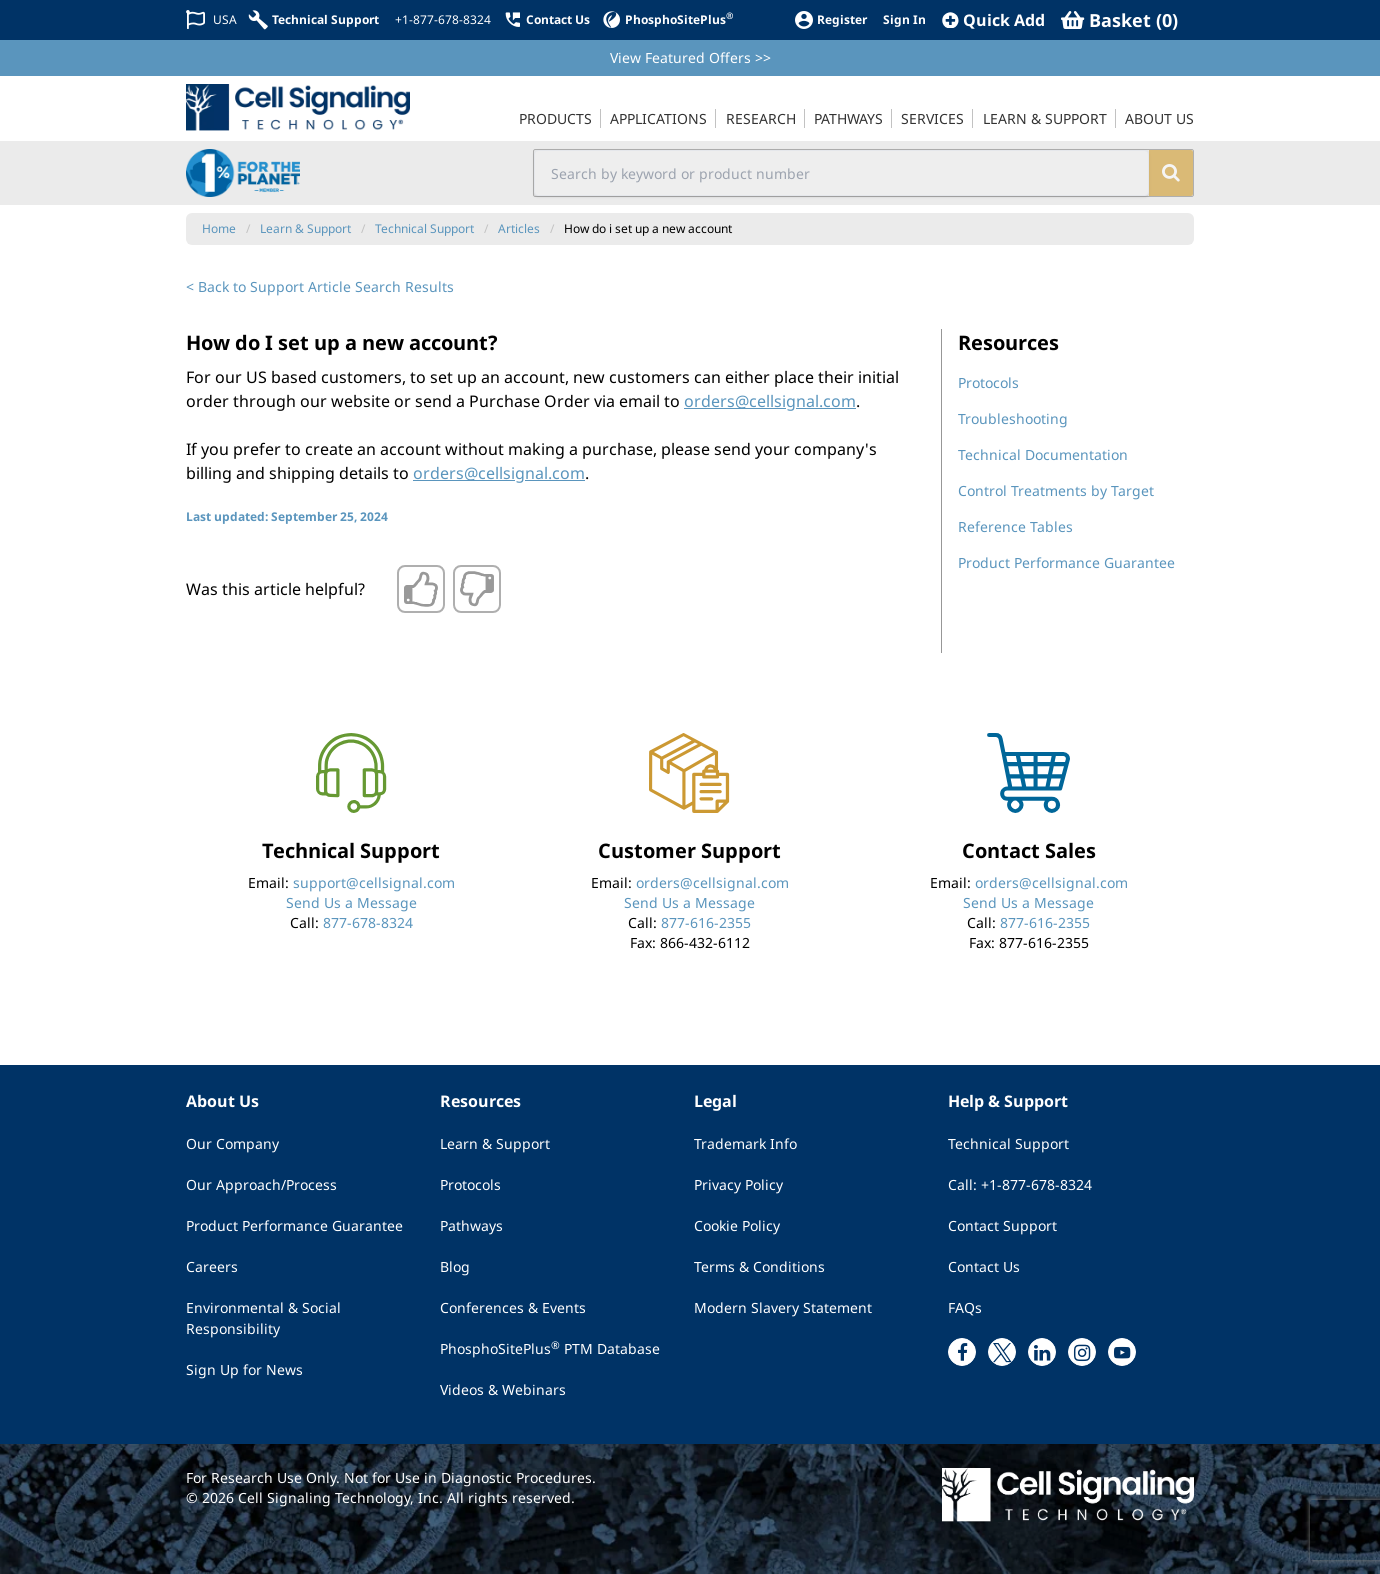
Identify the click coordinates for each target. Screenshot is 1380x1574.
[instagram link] (1082, 1352)
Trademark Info (745, 1143)
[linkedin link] (1042, 1352)
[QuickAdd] (993, 20)
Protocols (988, 382)
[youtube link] (1122, 1352)
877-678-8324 (368, 922)
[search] (1170, 173)
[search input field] (841, 173)
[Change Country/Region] (211, 19)
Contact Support (1002, 1225)
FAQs (965, 1307)
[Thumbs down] (477, 589)
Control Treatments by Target (1056, 490)
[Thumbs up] (421, 589)
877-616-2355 (706, 922)
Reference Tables (1015, 526)
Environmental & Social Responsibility (263, 1318)
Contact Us (984, 1266)
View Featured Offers (690, 57)
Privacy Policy (738, 1184)
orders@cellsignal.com (770, 401)
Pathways (471, 1225)
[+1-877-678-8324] (441, 20)
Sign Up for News (244, 1369)
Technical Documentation (1043, 454)
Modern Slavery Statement (783, 1307)
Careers (212, 1266)
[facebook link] (962, 1352)
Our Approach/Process (261, 1184)
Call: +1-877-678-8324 (1020, 1184)
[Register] (830, 19)
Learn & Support (495, 1143)
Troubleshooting (1013, 418)
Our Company (232, 1143)
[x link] (1002, 1352)
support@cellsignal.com (374, 882)
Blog (455, 1266)
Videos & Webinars (503, 1389)
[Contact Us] (546, 19)
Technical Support (1008, 1143)
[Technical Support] (314, 19)
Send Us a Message (351, 902)
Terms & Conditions (759, 1266)
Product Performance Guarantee (1066, 562)
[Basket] (1119, 20)
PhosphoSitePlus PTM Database (550, 1348)
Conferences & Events (513, 1307)
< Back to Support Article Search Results (320, 286)
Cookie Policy (737, 1225)
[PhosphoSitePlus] (667, 19)
